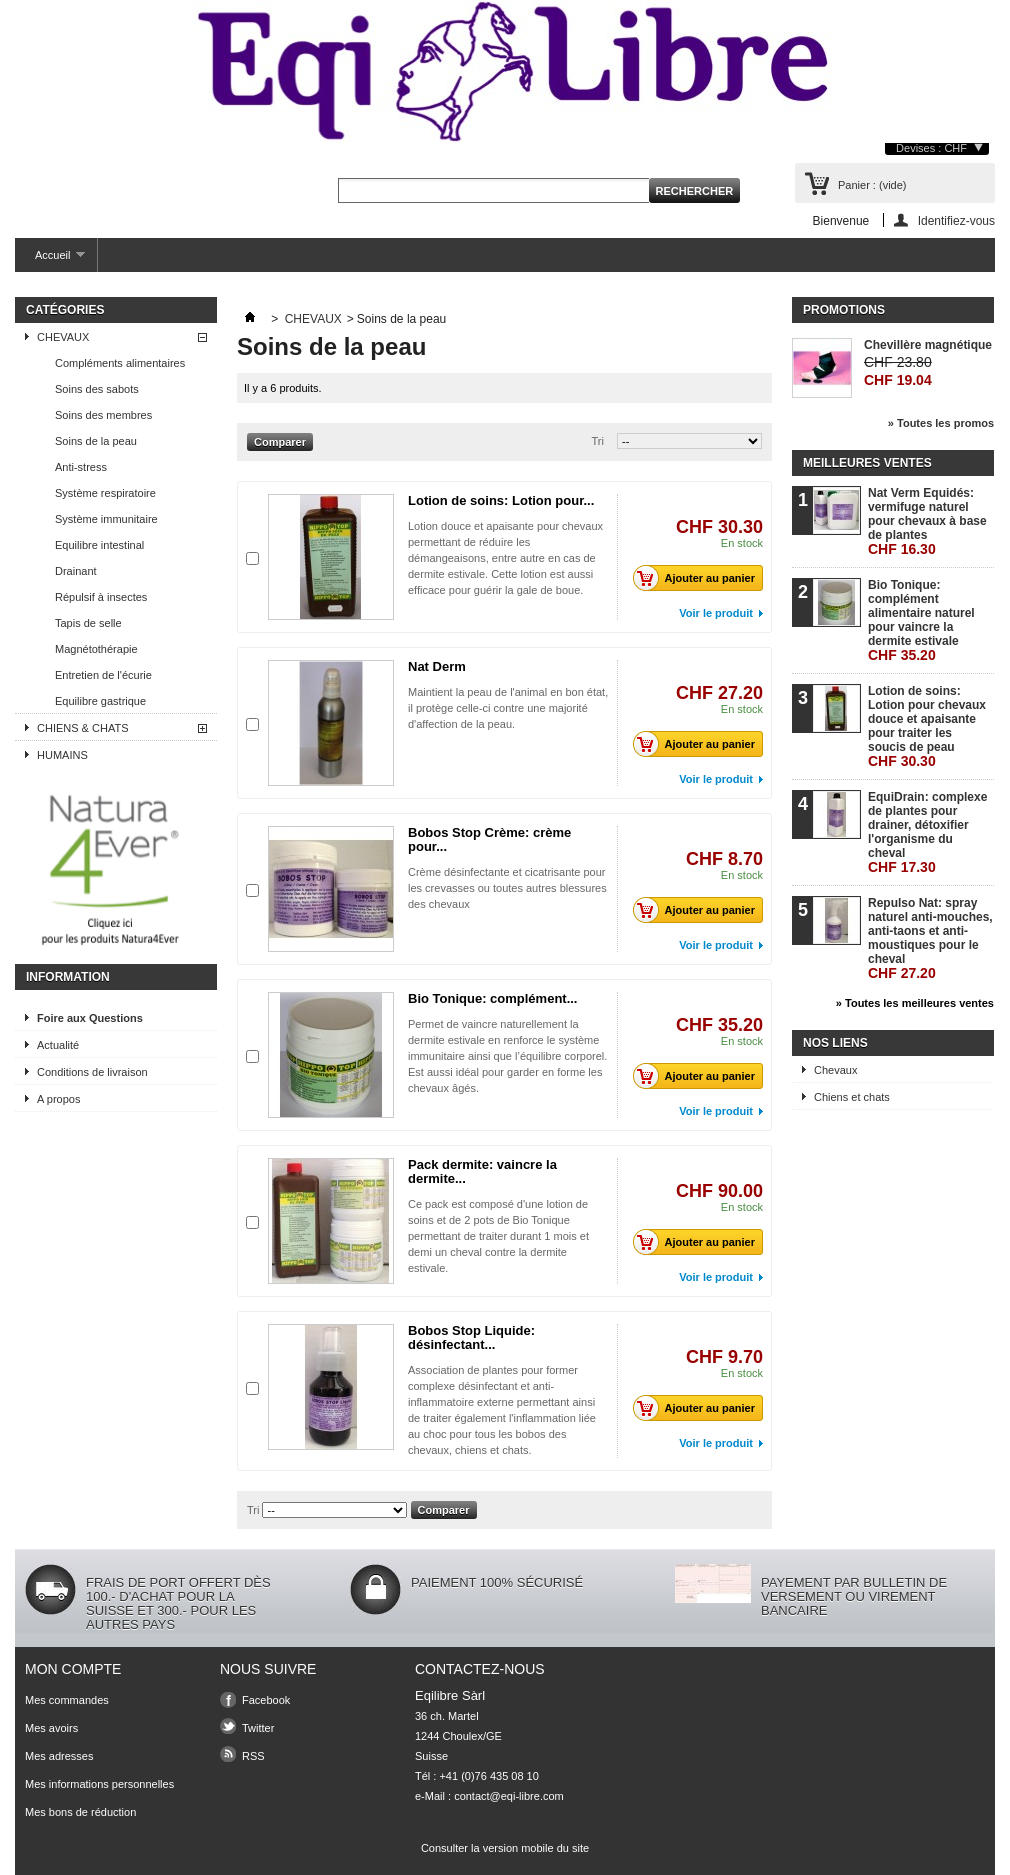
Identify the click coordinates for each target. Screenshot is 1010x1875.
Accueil (50, 260)
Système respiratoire (105, 493)
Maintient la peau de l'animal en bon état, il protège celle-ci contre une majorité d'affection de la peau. (508, 708)
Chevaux (835, 1070)
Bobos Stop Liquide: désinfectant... (471, 1337)
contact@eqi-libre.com (509, 1796)
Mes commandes (67, 1700)
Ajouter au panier (699, 578)
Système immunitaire (106, 519)
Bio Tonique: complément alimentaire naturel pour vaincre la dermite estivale (921, 620)
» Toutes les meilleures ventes (915, 1003)
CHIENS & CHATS (82, 728)
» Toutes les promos (941, 423)
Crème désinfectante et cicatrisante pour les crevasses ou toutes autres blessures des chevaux (507, 888)
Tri (598, 441)
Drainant (76, 571)
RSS (253, 1756)
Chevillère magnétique (928, 345)
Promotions (844, 310)
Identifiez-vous (956, 220)
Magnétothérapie (96, 649)
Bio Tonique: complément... (492, 998)
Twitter (258, 1728)
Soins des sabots (97, 389)
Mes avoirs (51, 1728)
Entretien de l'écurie (103, 675)
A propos (58, 1099)
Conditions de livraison (92, 1072)
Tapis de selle (88, 623)
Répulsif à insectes (101, 597)
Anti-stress (81, 467)
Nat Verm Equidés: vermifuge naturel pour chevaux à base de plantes (927, 521)
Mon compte (73, 1669)
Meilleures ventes (867, 463)
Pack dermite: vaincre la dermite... (482, 1171)
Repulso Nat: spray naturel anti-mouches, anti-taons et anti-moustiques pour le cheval (930, 938)
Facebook (266, 1700)
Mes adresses (59, 1756)
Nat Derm (437, 666)
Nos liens (835, 1043)
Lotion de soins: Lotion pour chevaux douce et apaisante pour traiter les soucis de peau (927, 726)
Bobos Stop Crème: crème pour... (489, 839)
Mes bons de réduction (80, 1812)
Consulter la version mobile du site (505, 1848)
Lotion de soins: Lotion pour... (501, 500)
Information (68, 977)
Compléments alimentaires (120, 363)
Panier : (872, 185)
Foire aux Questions (90, 1018)
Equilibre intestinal (99, 545)
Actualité (58, 1045)
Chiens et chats (852, 1097)
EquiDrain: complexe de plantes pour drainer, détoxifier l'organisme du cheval (927, 832)
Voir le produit (716, 613)
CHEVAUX (63, 337)
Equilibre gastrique (100, 701)
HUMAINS (62, 755)
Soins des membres (103, 415)
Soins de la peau (96, 441)
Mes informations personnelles (99, 1784)
